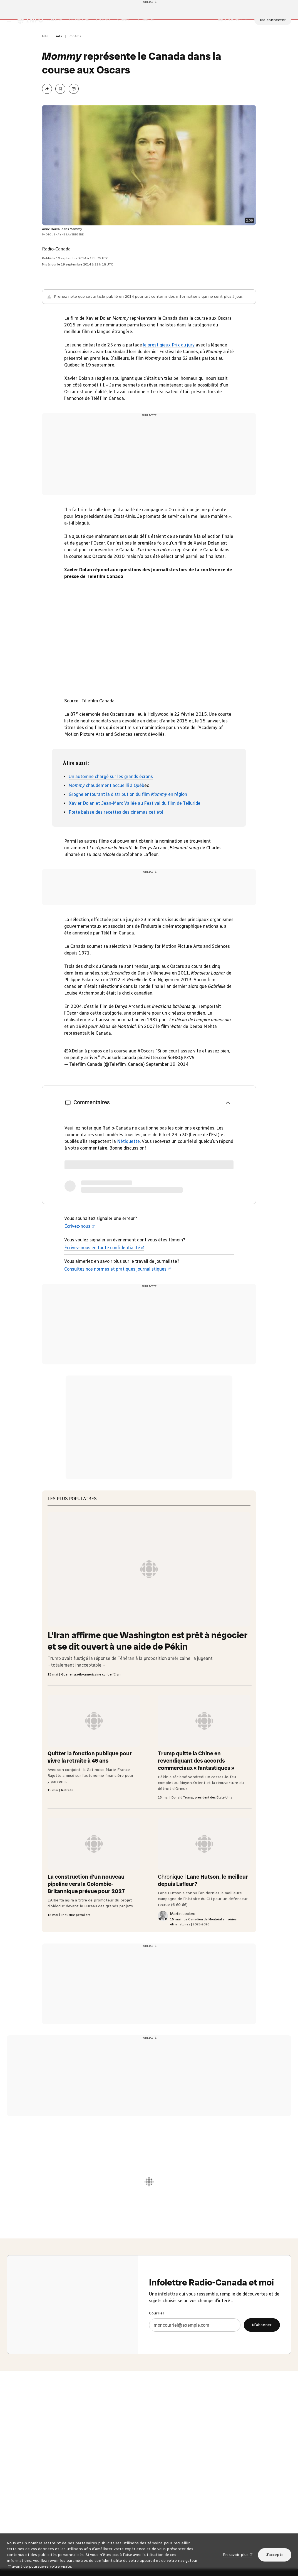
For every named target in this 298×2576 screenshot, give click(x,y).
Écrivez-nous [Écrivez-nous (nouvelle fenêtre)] (79, 1262)
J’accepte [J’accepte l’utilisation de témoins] (275, 2554)
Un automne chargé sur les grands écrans (111, 812)
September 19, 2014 (167, 1100)
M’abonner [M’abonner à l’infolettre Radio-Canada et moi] (262, 2387)
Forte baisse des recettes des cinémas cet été (116, 848)
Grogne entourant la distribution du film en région (128, 830)
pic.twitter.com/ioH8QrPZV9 (166, 1093)
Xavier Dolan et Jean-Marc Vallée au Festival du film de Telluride (134, 839)
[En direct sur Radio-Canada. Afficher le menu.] (233, 44)
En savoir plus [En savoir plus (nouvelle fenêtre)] (238, 2554)
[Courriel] (194, 2387)
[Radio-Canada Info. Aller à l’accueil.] (30, 44)
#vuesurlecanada (118, 1093)
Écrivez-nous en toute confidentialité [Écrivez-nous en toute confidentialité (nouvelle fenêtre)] (104, 1283)
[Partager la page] (47, 125)
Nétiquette (128, 1177)
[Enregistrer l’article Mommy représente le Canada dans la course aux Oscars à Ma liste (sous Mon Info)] (60, 125)
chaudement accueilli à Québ (106, 821)
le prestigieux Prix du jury (169, 380)
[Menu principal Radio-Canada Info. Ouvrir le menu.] (9, 44)
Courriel (156, 2375)
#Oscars (146, 1086)
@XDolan (73, 1086)
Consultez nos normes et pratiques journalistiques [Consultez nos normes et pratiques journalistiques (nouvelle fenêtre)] (117, 1305)
